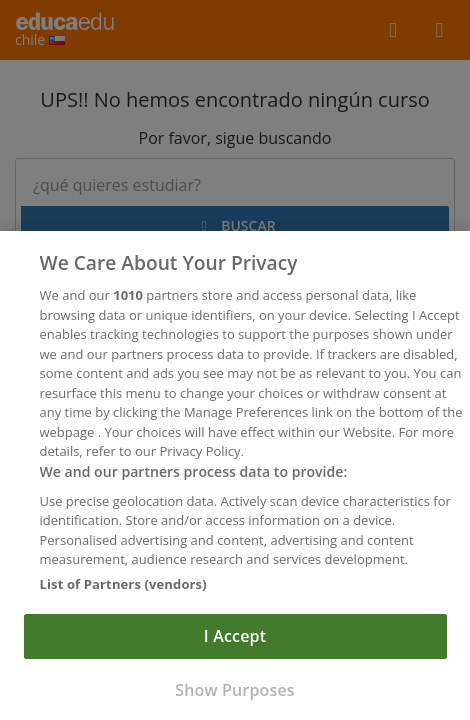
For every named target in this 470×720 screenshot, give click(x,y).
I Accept (235, 640)
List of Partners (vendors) (123, 587)
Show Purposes (234, 694)
